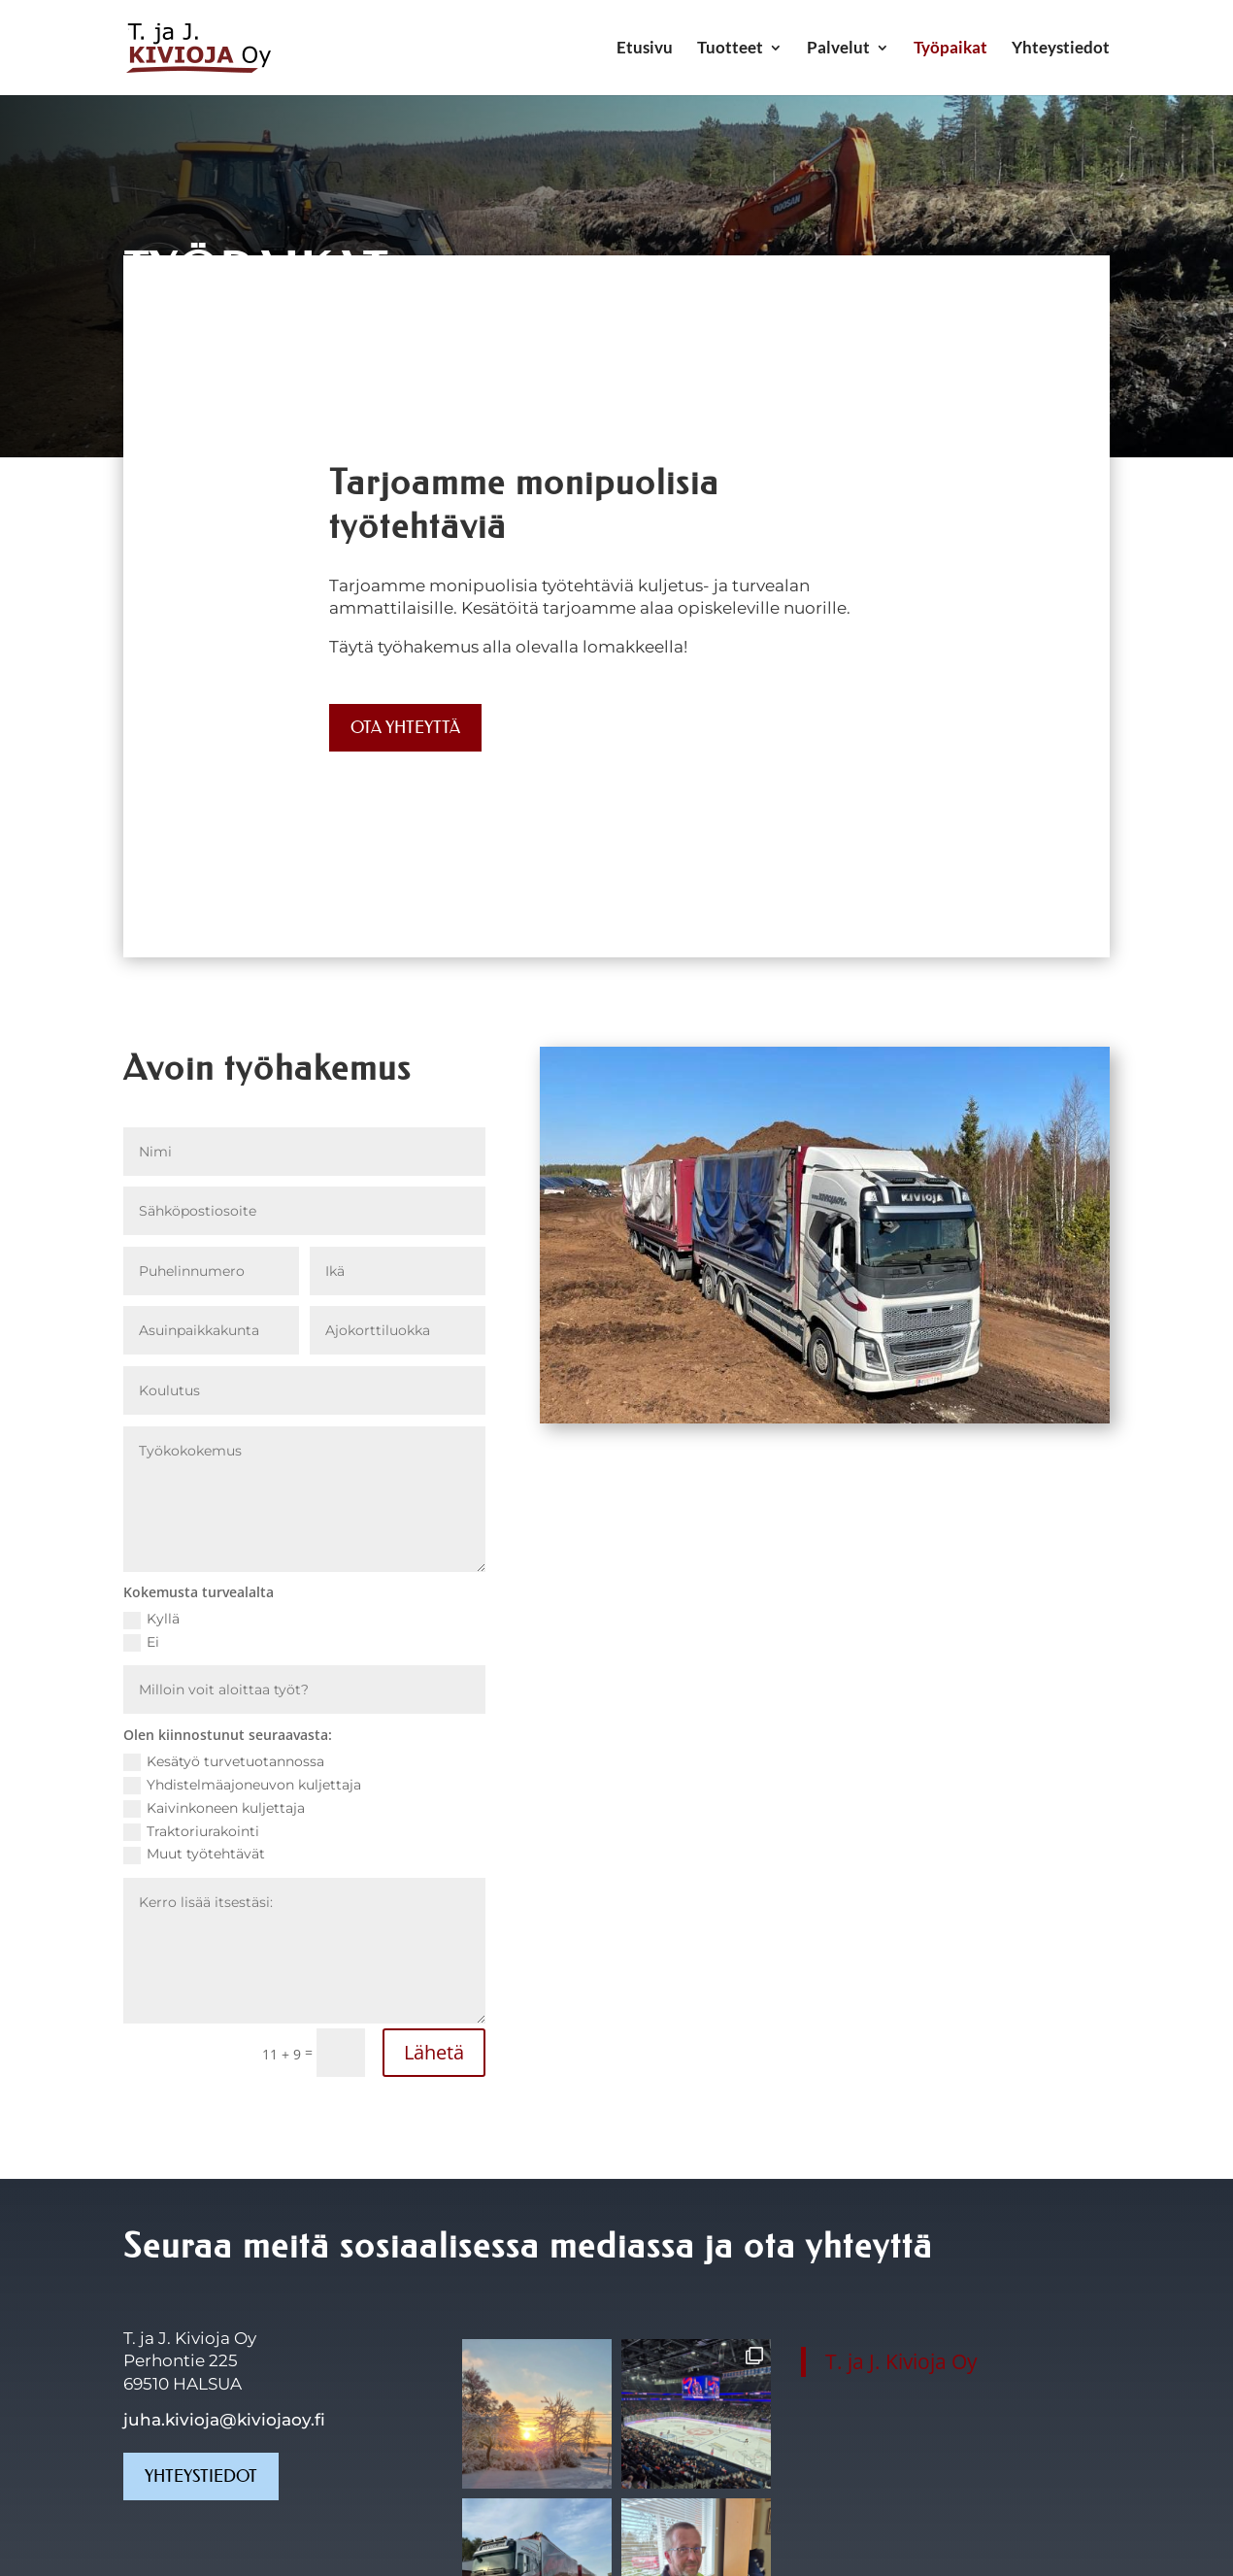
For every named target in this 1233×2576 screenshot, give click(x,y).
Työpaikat (950, 49)
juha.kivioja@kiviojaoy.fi (224, 2419)
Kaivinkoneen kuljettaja (214, 1808)
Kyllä (151, 1619)
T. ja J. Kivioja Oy (901, 2361)
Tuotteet (730, 49)
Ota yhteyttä (405, 727)
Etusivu (644, 49)
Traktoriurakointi (191, 1832)
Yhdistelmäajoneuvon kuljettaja (242, 1785)
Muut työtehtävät (194, 1854)
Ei (141, 1642)
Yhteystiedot (1061, 49)
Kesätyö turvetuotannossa (223, 1762)
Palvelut (838, 49)
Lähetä (434, 2052)
